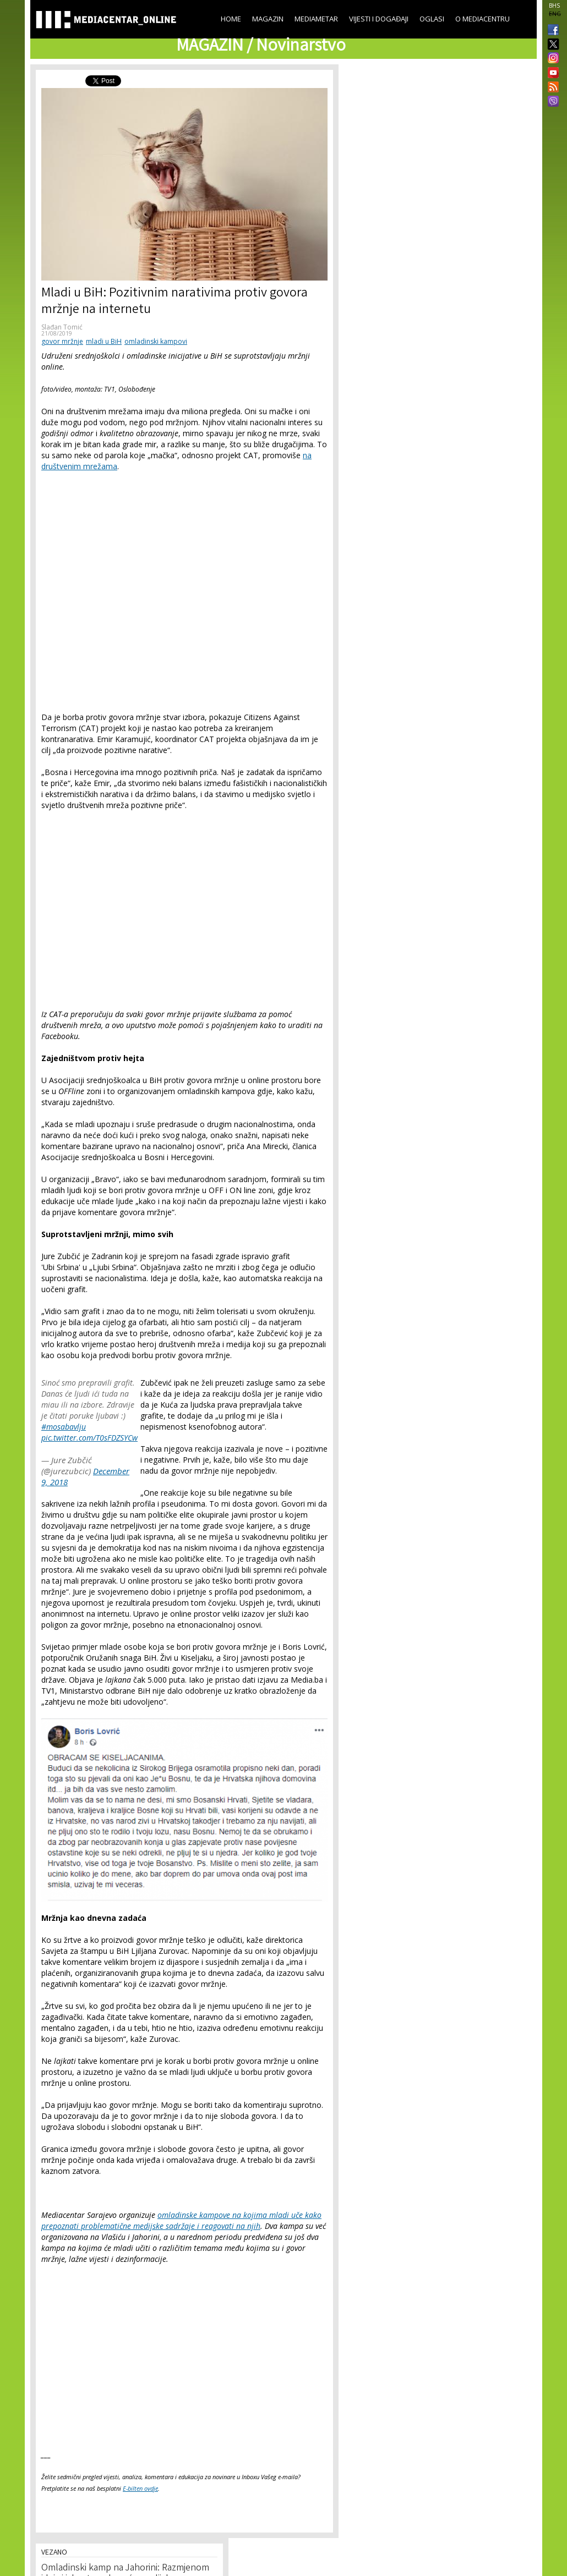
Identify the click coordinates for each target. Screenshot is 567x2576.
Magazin (268, 19)
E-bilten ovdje (140, 2488)
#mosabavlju (63, 1426)
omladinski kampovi (155, 341)
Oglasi (431, 19)
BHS (554, 5)
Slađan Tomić (62, 327)
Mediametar (316, 19)
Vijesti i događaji (378, 19)
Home (231, 19)
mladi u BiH (104, 341)
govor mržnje (62, 341)
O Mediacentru (482, 19)
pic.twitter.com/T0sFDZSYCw (89, 1437)
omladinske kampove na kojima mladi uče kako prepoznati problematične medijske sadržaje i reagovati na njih (181, 2220)
